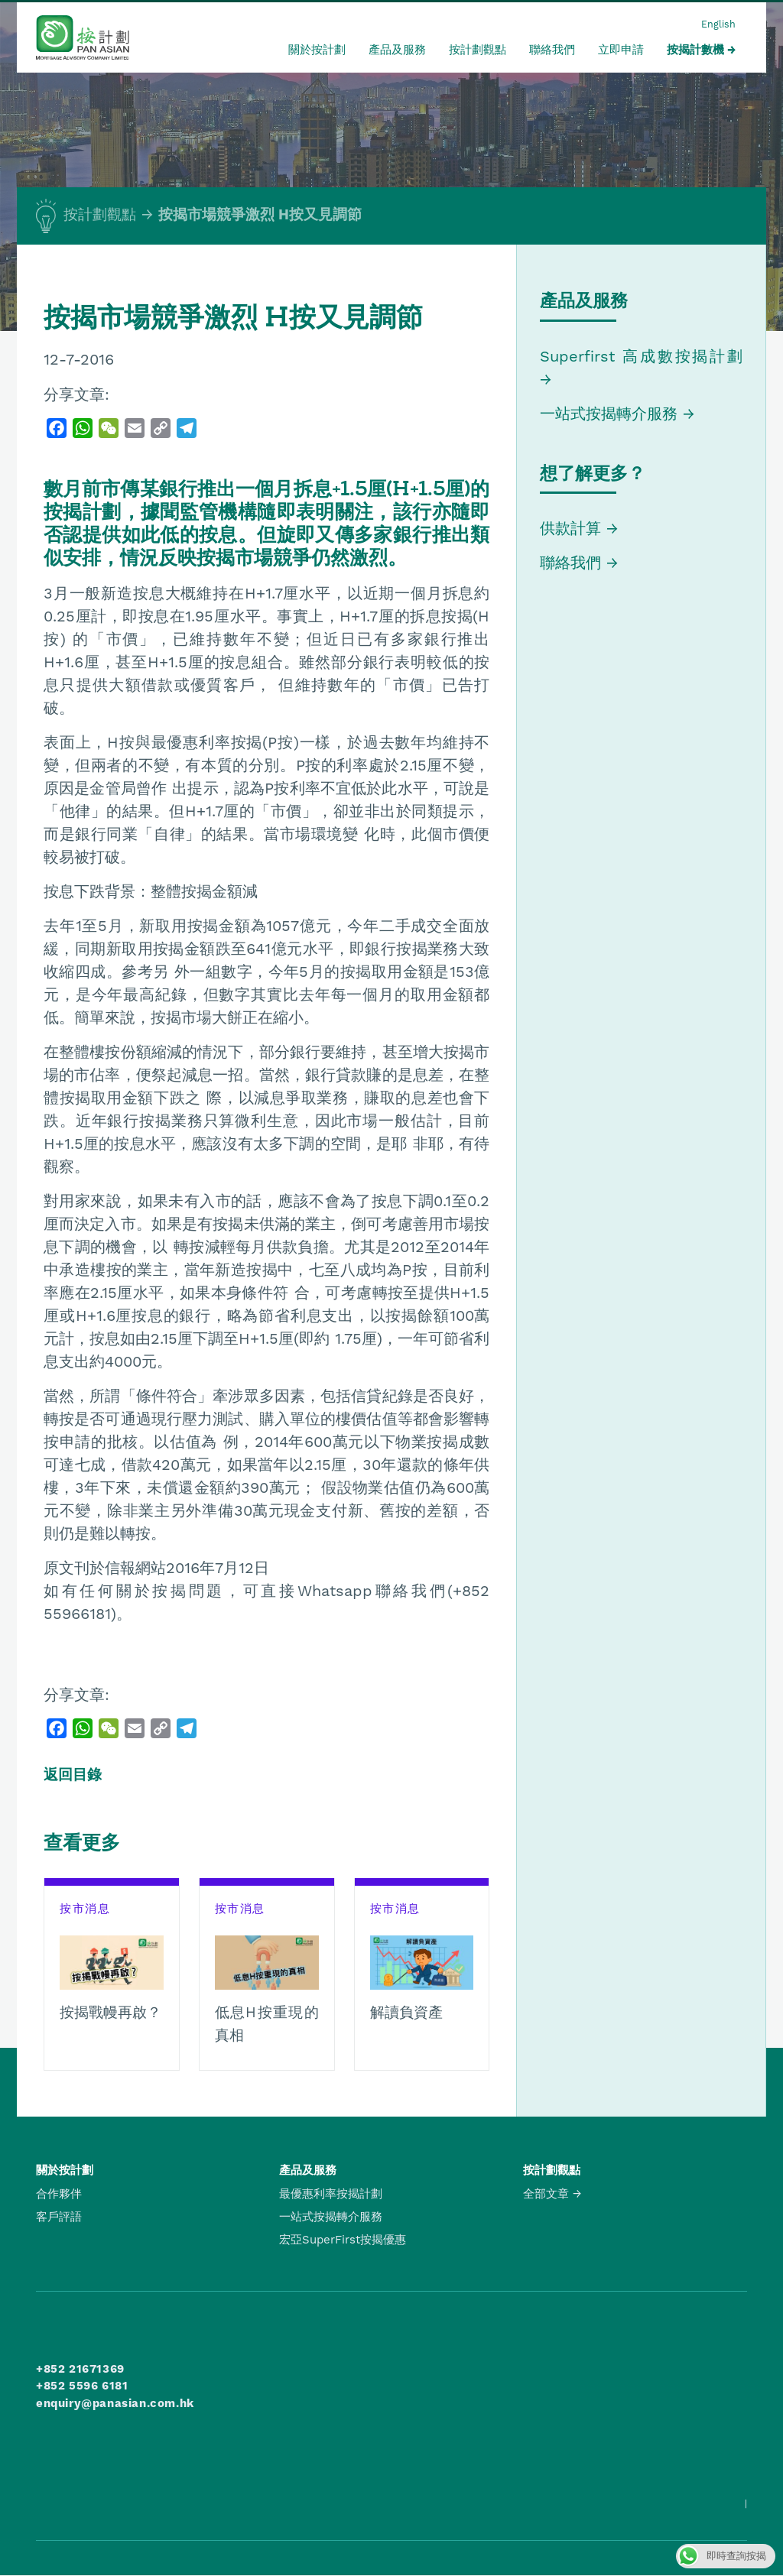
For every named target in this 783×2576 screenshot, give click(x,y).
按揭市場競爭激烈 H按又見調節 (260, 214)
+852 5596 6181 (82, 2386)
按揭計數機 (695, 50)
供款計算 (570, 528)
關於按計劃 (317, 50)
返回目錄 (73, 1775)
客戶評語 (59, 2217)
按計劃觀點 (477, 50)
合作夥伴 (59, 2194)
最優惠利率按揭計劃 (330, 2194)
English (718, 24)
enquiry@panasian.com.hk (115, 2403)
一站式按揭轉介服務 (611, 413)
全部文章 (546, 2194)
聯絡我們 (552, 50)
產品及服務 (397, 50)
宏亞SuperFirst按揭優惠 (342, 2240)
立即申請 (621, 50)
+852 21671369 (80, 2369)
